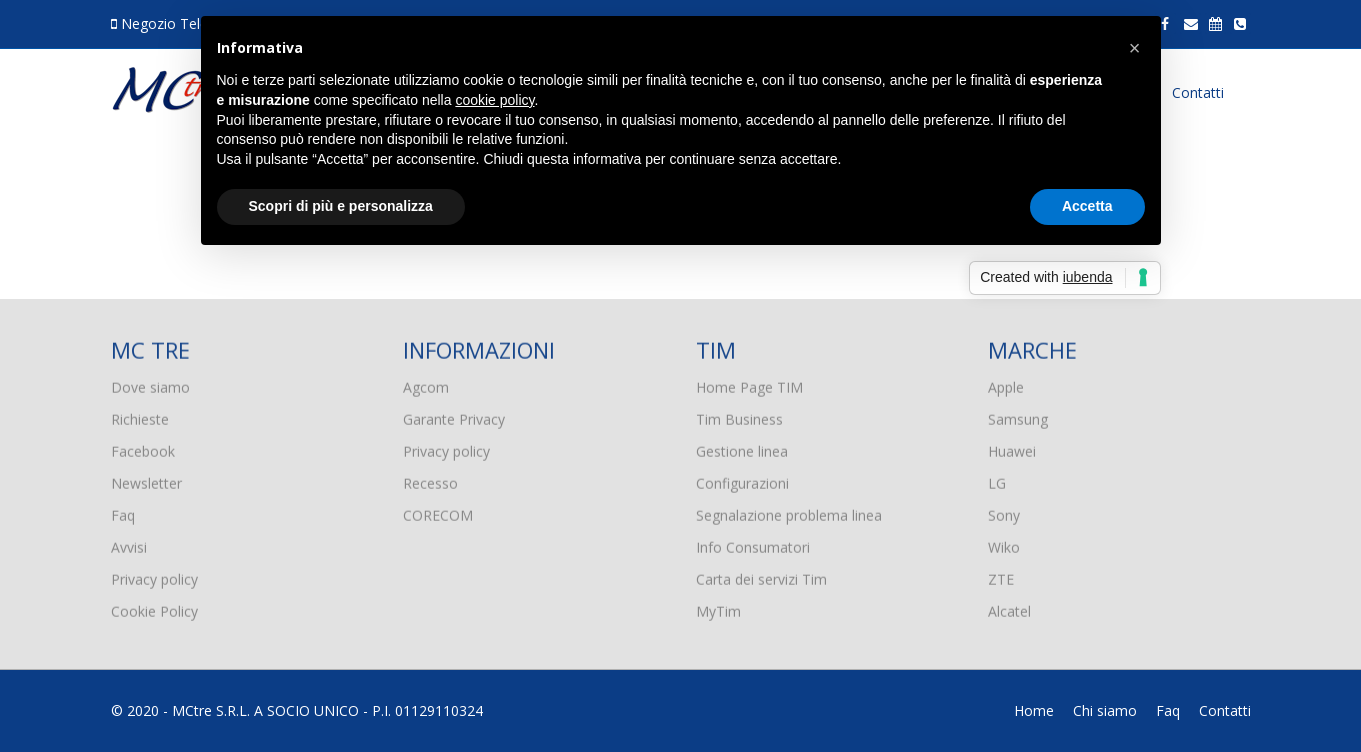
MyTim (718, 607)
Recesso (430, 479)
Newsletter (146, 479)
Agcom (426, 383)
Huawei (1012, 447)
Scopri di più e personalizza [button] (341, 206)
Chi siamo (1105, 710)
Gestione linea (742, 447)
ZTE (1001, 575)
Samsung (1018, 415)
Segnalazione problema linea (789, 511)
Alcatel (1009, 607)
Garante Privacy (454, 415)
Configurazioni (742, 479)
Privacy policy (154, 575)
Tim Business (739, 415)
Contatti (1198, 92)
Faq (123, 511)
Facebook (143, 447)
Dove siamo (150, 383)
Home (1034, 710)
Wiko (1004, 543)
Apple (1006, 383)
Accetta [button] (1087, 206)
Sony (1004, 511)
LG (997, 479)
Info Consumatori (753, 543)
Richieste (140, 415)
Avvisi (129, 543)
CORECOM (438, 511)
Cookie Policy (154, 607)
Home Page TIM (749, 383)
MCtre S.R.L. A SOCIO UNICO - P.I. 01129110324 (327, 710)
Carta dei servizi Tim (761, 575)
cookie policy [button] (494, 100)
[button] (1135, 48)
